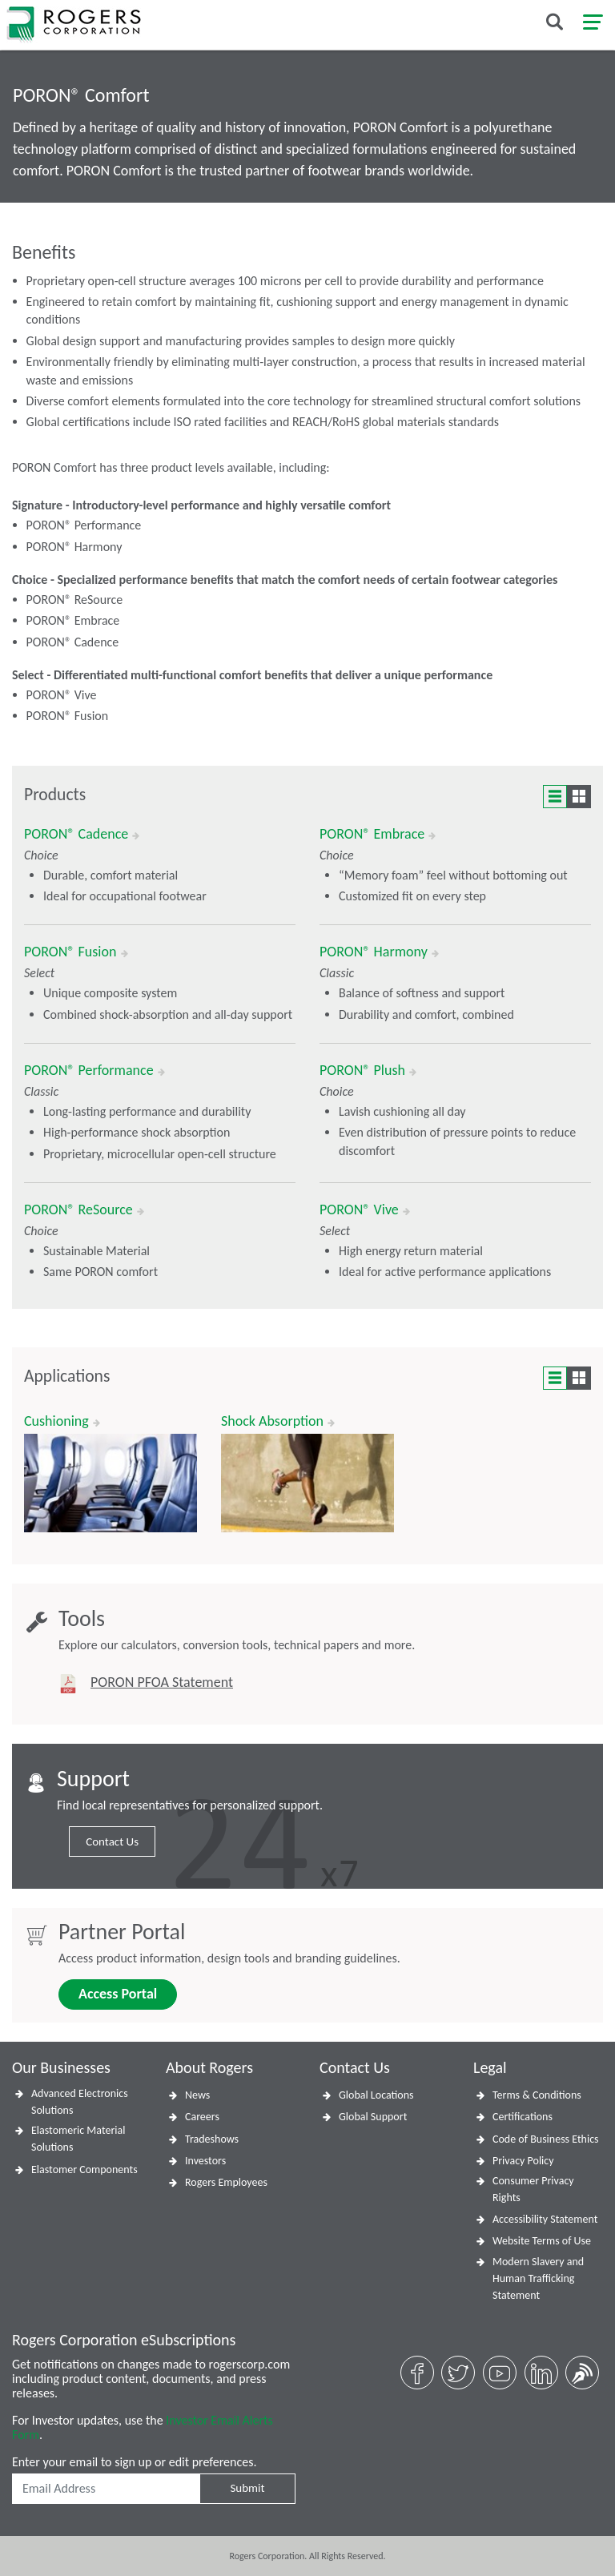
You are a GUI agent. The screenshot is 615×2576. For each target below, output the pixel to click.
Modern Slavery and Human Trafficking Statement (538, 2278)
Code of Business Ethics (545, 2139)
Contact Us (112, 1841)
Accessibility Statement (544, 2219)
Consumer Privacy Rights (533, 2189)
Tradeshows (212, 2139)
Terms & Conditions (536, 2095)
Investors (205, 2160)
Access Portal (117, 1993)
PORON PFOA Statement (161, 1682)
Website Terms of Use (541, 2241)
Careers (202, 2116)
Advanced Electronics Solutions (79, 2102)
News (197, 2095)
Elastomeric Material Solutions (78, 2138)
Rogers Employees (226, 2182)
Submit (247, 2488)
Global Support (373, 2116)
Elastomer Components (84, 2169)
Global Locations (376, 2095)
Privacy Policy (523, 2160)
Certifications (522, 2116)
